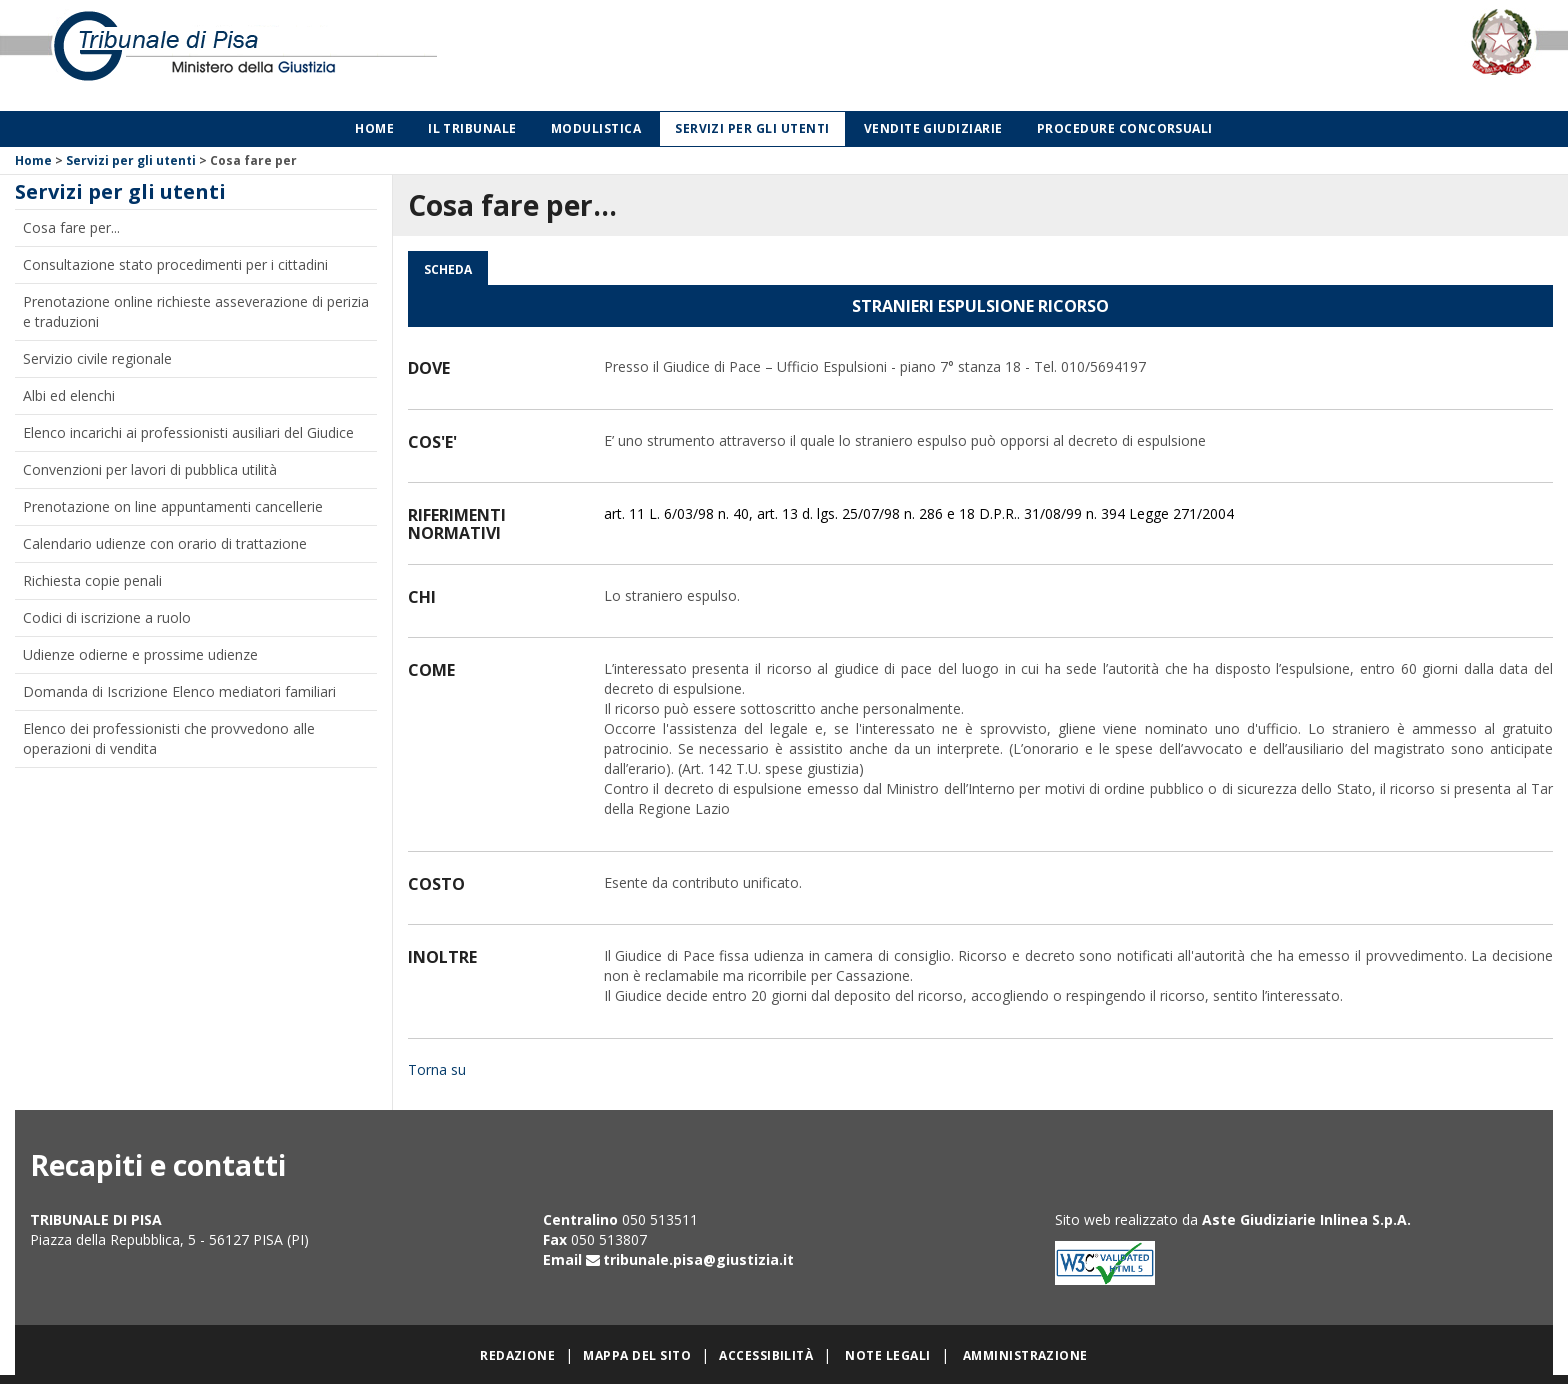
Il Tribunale (472, 128)
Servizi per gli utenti (752, 128)
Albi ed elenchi (69, 395)
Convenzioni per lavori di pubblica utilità (150, 469)
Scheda (448, 269)
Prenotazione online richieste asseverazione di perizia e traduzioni (196, 311)
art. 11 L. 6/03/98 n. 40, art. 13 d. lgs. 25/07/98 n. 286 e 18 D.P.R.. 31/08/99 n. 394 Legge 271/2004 (919, 513)
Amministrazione (1025, 1355)
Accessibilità (766, 1355)
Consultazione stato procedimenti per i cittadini (175, 264)
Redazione (517, 1355)
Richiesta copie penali (92, 580)
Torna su (437, 1069)
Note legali (887, 1355)
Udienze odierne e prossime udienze (140, 654)
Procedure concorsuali (1125, 128)
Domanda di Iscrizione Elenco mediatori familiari (179, 691)
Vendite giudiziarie (933, 128)
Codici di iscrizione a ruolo (107, 617)
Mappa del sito (637, 1355)
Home (374, 128)
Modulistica (596, 128)
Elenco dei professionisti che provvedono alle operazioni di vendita (169, 738)
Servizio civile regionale (97, 358)
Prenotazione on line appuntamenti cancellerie (173, 506)
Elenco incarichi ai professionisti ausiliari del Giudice (188, 432)
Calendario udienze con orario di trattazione (165, 543)
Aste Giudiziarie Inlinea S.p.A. (1306, 1219)
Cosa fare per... (71, 227)
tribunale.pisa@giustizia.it (698, 1259)
